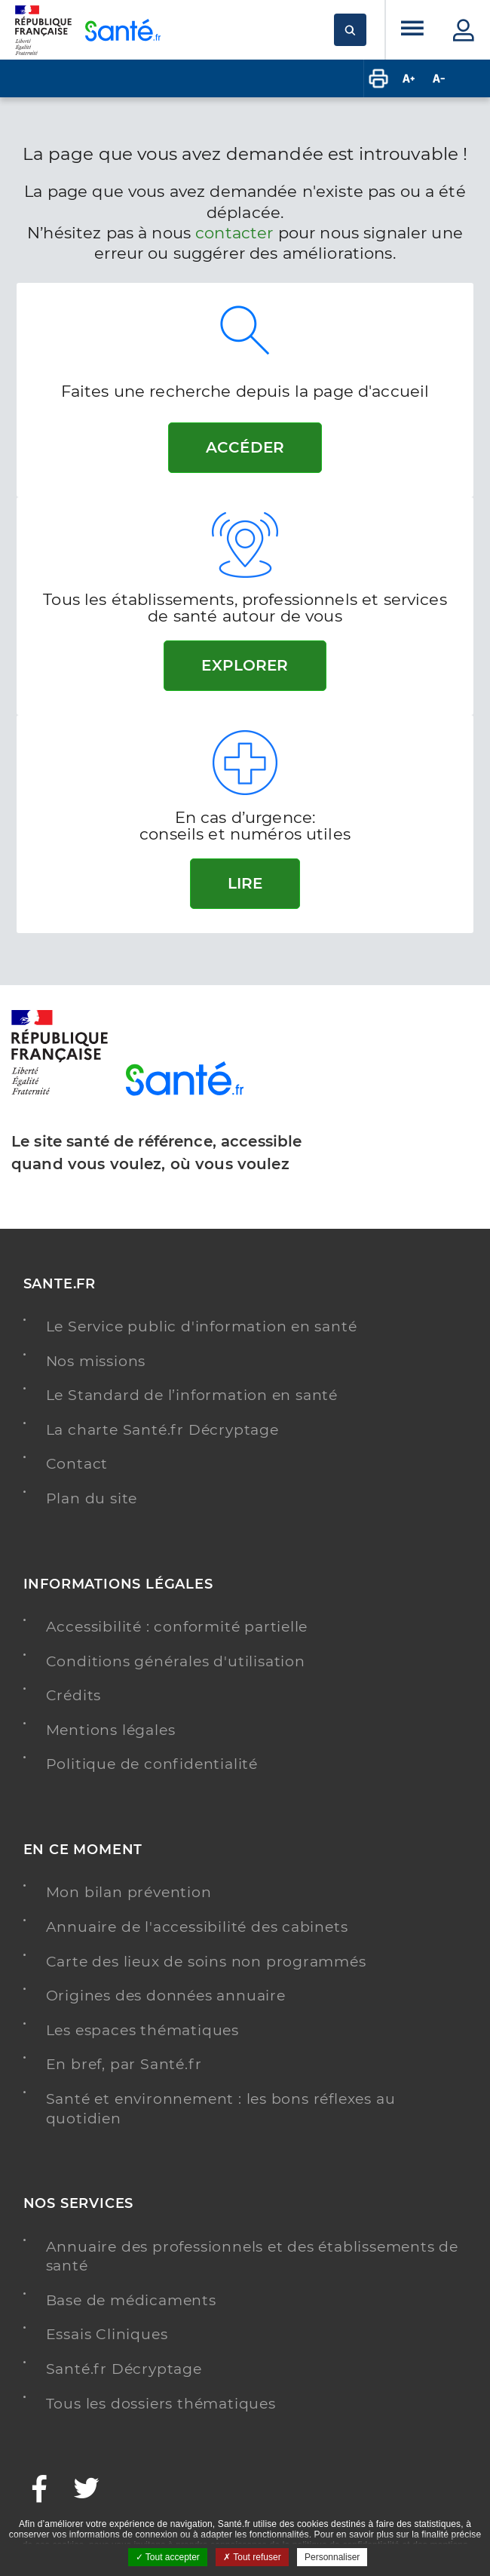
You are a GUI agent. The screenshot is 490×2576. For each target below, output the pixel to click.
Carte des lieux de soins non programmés (206, 1961)
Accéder (245, 447)
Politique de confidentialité (152, 1764)
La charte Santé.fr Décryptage (162, 1429)
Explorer (244, 665)
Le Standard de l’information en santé (192, 1395)
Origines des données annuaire (166, 1995)
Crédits (74, 1695)
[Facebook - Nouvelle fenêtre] (39, 2490)
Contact (77, 1463)
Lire (245, 883)
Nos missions (96, 1361)
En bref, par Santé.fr (124, 2064)
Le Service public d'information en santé (201, 1326)
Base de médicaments (131, 2300)
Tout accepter (168, 2557)
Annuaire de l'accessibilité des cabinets (197, 1927)
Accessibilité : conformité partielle (177, 1626)
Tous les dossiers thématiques (161, 2403)
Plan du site (92, 1498)
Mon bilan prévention (129, 1892)
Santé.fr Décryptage (124, 2369)
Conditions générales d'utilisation (175, 1661)
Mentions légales (111, 1730)
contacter (234, 232)
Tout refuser (251, 2557)
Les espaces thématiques (142, 2030)
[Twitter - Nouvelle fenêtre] (87, 2490)
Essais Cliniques (107, 2334)
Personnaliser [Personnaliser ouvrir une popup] (332, 2557)
